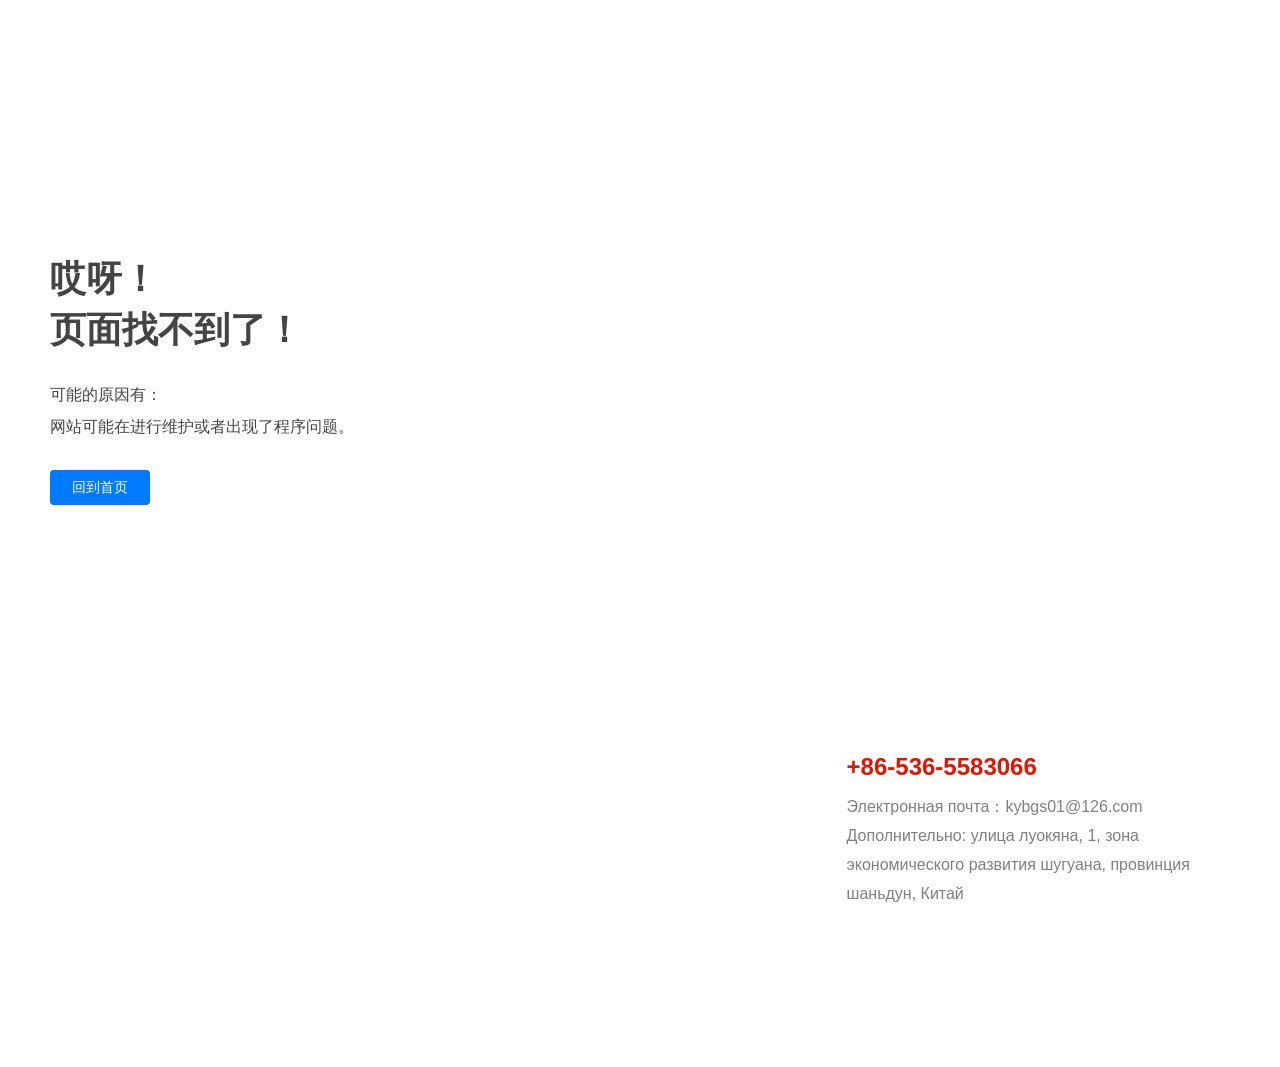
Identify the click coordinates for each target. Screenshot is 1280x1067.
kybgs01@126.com (1073, 806)
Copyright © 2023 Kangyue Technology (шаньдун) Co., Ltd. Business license (277, 1033)
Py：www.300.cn (1148, 1035)
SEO (1229, 1035)
